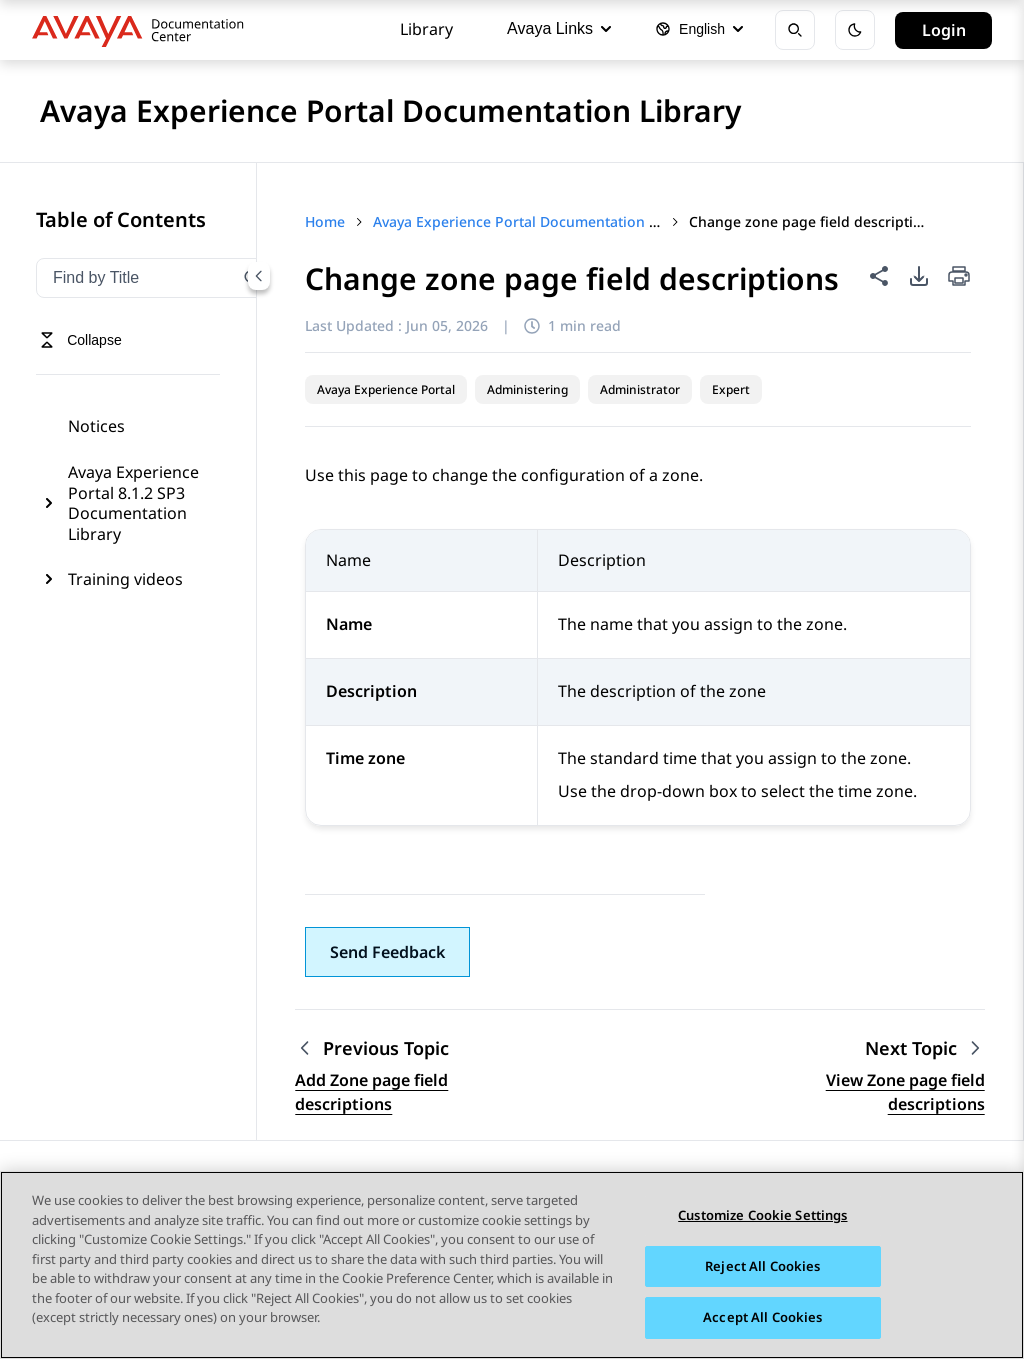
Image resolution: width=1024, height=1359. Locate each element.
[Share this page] (879, 276)
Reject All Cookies (762, 1267)
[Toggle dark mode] (855, 30)
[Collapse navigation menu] (259, 276)
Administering (527, 389)
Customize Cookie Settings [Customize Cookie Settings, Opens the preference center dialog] (762, 1217)
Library (426, 29)
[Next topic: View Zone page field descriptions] (925, 1048)
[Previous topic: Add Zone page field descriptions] (420, 1048)
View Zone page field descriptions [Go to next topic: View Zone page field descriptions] (905, 1092)
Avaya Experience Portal (386, 389)
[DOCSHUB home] (143, 30)
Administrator (640, 389)
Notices (96, 426)
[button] (387, 952)
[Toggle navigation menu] (80, 340)
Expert (731, 389)
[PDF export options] (919, 276)
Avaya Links (559, 28)
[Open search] (795, 30)
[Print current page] (959, 277)
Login (944, 30)
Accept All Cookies (762, 1319)
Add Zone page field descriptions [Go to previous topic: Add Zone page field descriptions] (371, 1092)
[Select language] (699, 30)
